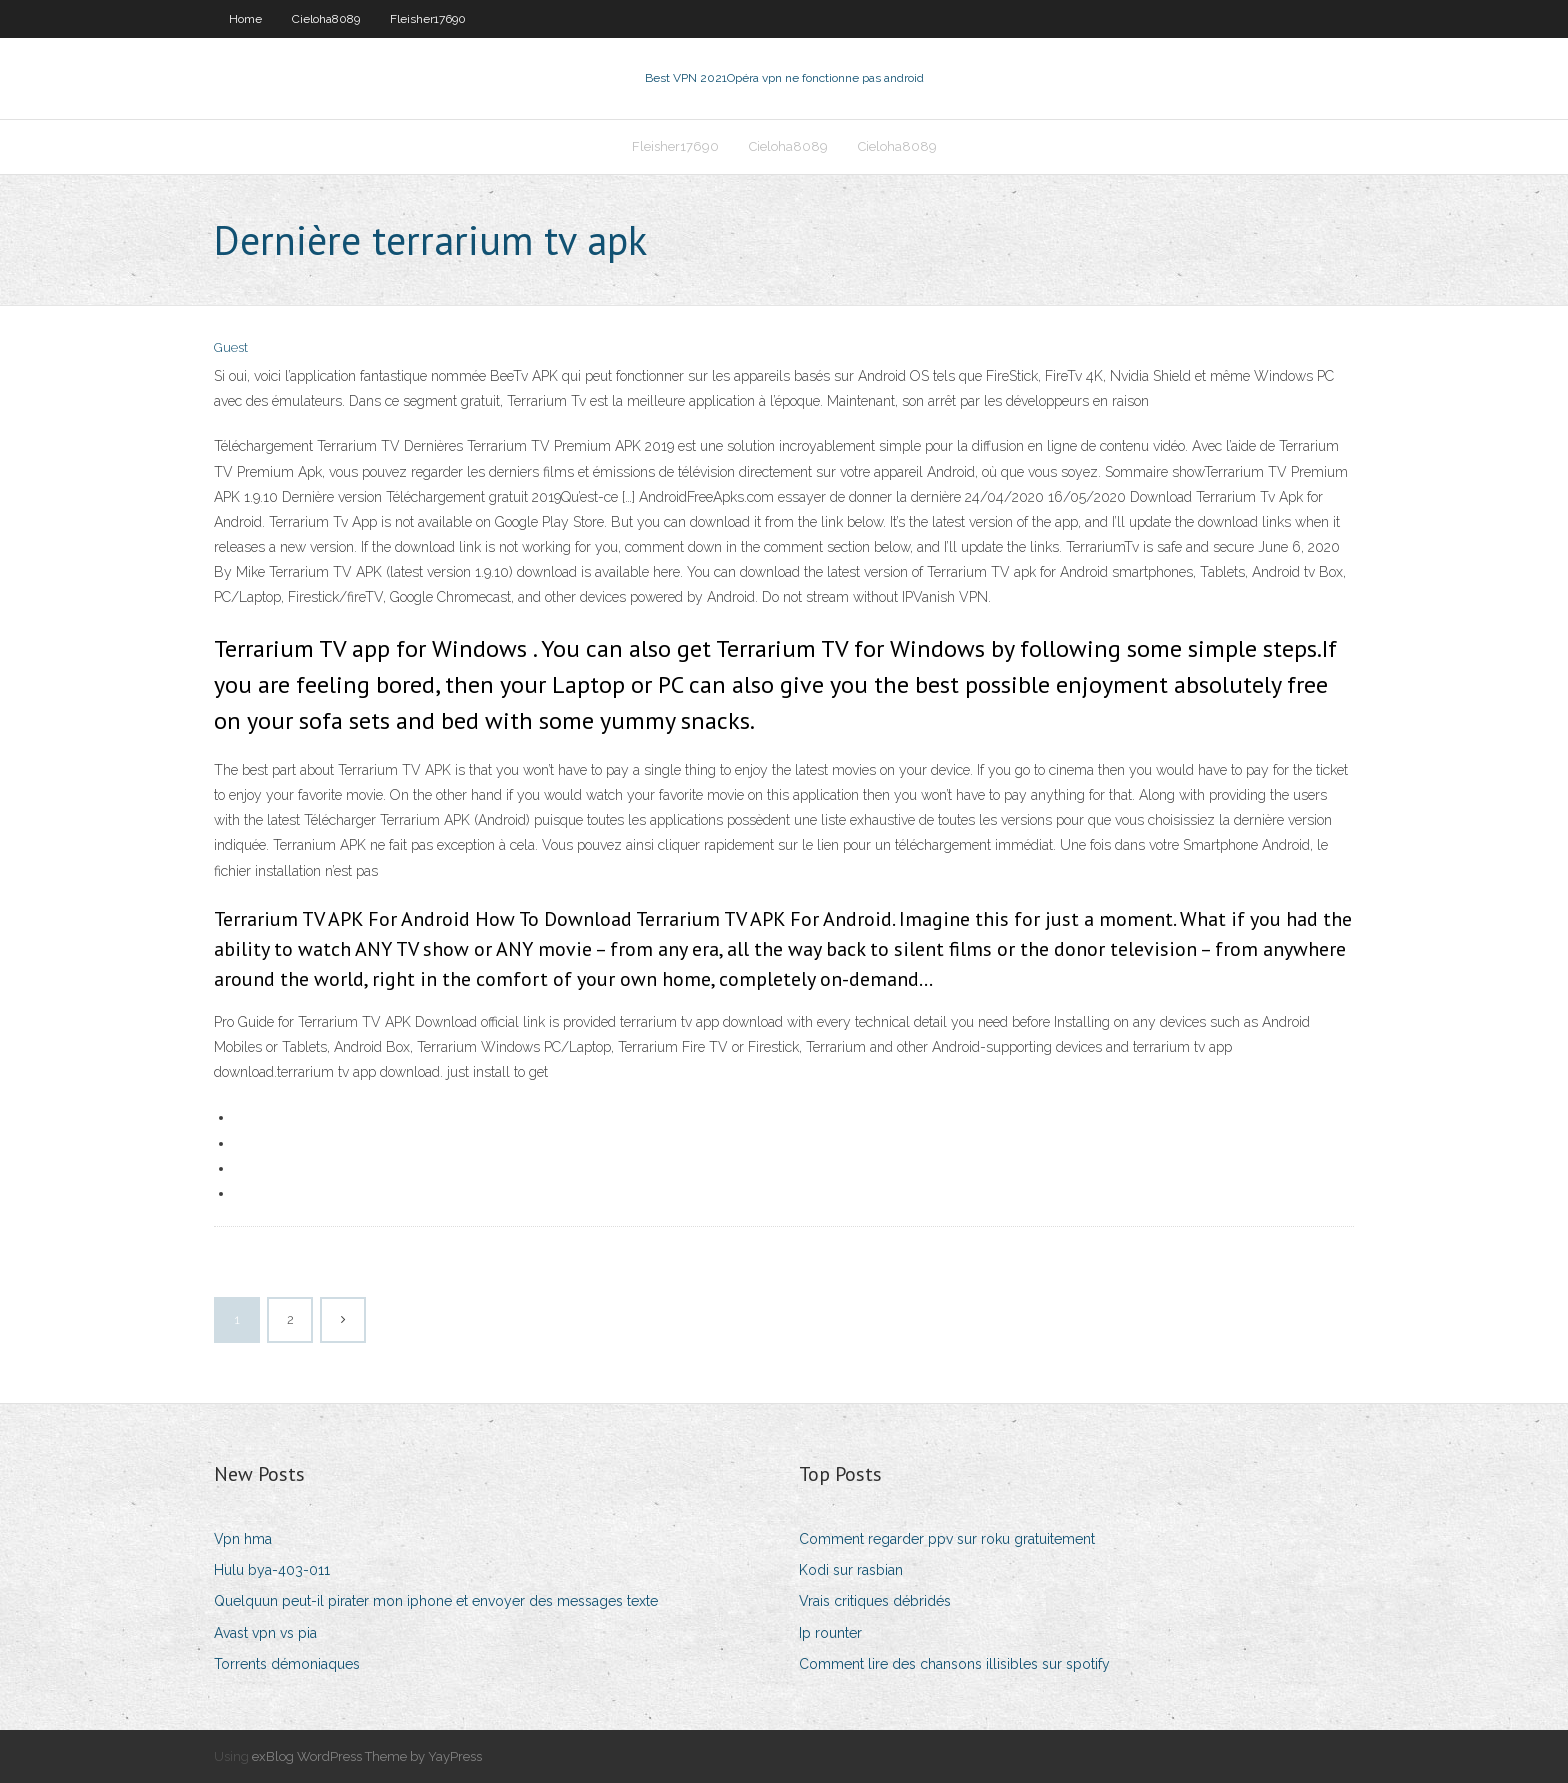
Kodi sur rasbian (851, 1570)
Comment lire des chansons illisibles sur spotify (954, 1664)
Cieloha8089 (326, 19)
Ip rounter (830, 1633)
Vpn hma (243, 1539)
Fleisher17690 (428, 19)
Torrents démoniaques (287, 1664)
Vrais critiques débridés (875, 1601)
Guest (231, 347)
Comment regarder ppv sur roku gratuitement (947, 1539)
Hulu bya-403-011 (272, 1570)
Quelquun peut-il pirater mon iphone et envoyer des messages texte (436, 1601)
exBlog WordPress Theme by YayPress (367, 1756)
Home (245, 19)
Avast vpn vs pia (265, 1633)
